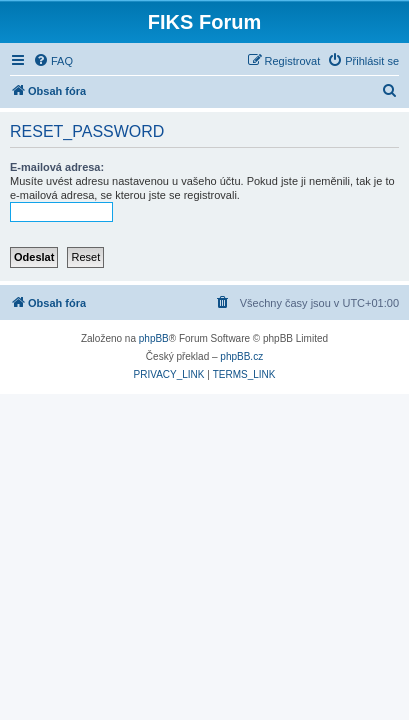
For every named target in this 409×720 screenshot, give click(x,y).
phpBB (154, 338)
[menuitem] (53, 61)
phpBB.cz (241, 356)
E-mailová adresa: (57, 167)
